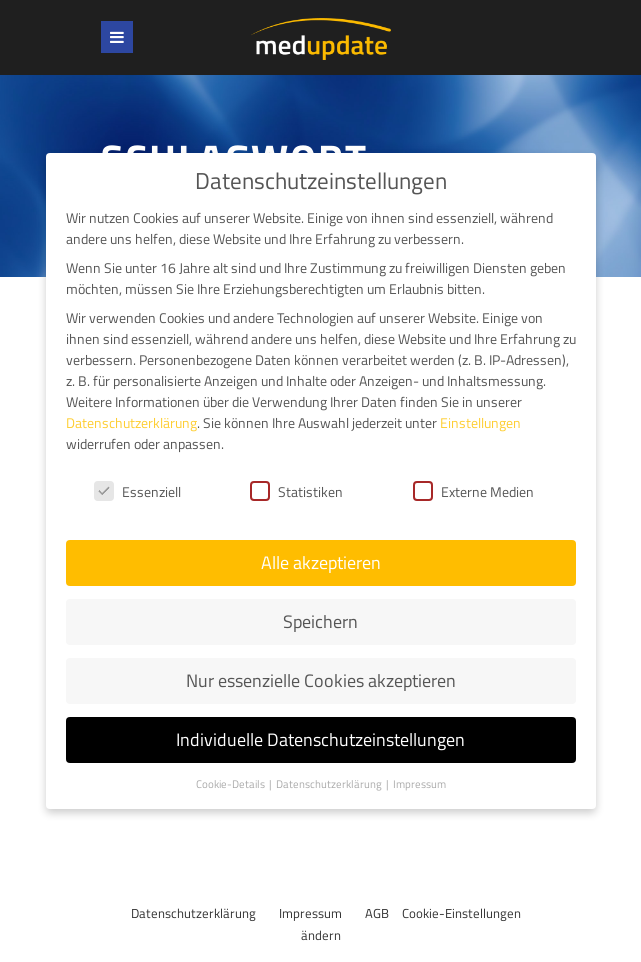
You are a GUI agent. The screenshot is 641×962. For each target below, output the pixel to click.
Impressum (310, 913)
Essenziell (137, 491)
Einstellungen (480, 422)
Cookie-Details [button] (231, 784)
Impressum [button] (419, 784)
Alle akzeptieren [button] (321, 562)
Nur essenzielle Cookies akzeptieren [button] (321, 680)
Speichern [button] (320, 621)
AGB (377, 913)
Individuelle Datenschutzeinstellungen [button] (320, 739)
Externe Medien (473, 491)
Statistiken (296, 491)
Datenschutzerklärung (193, 913)
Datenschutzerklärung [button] (330, 784)
